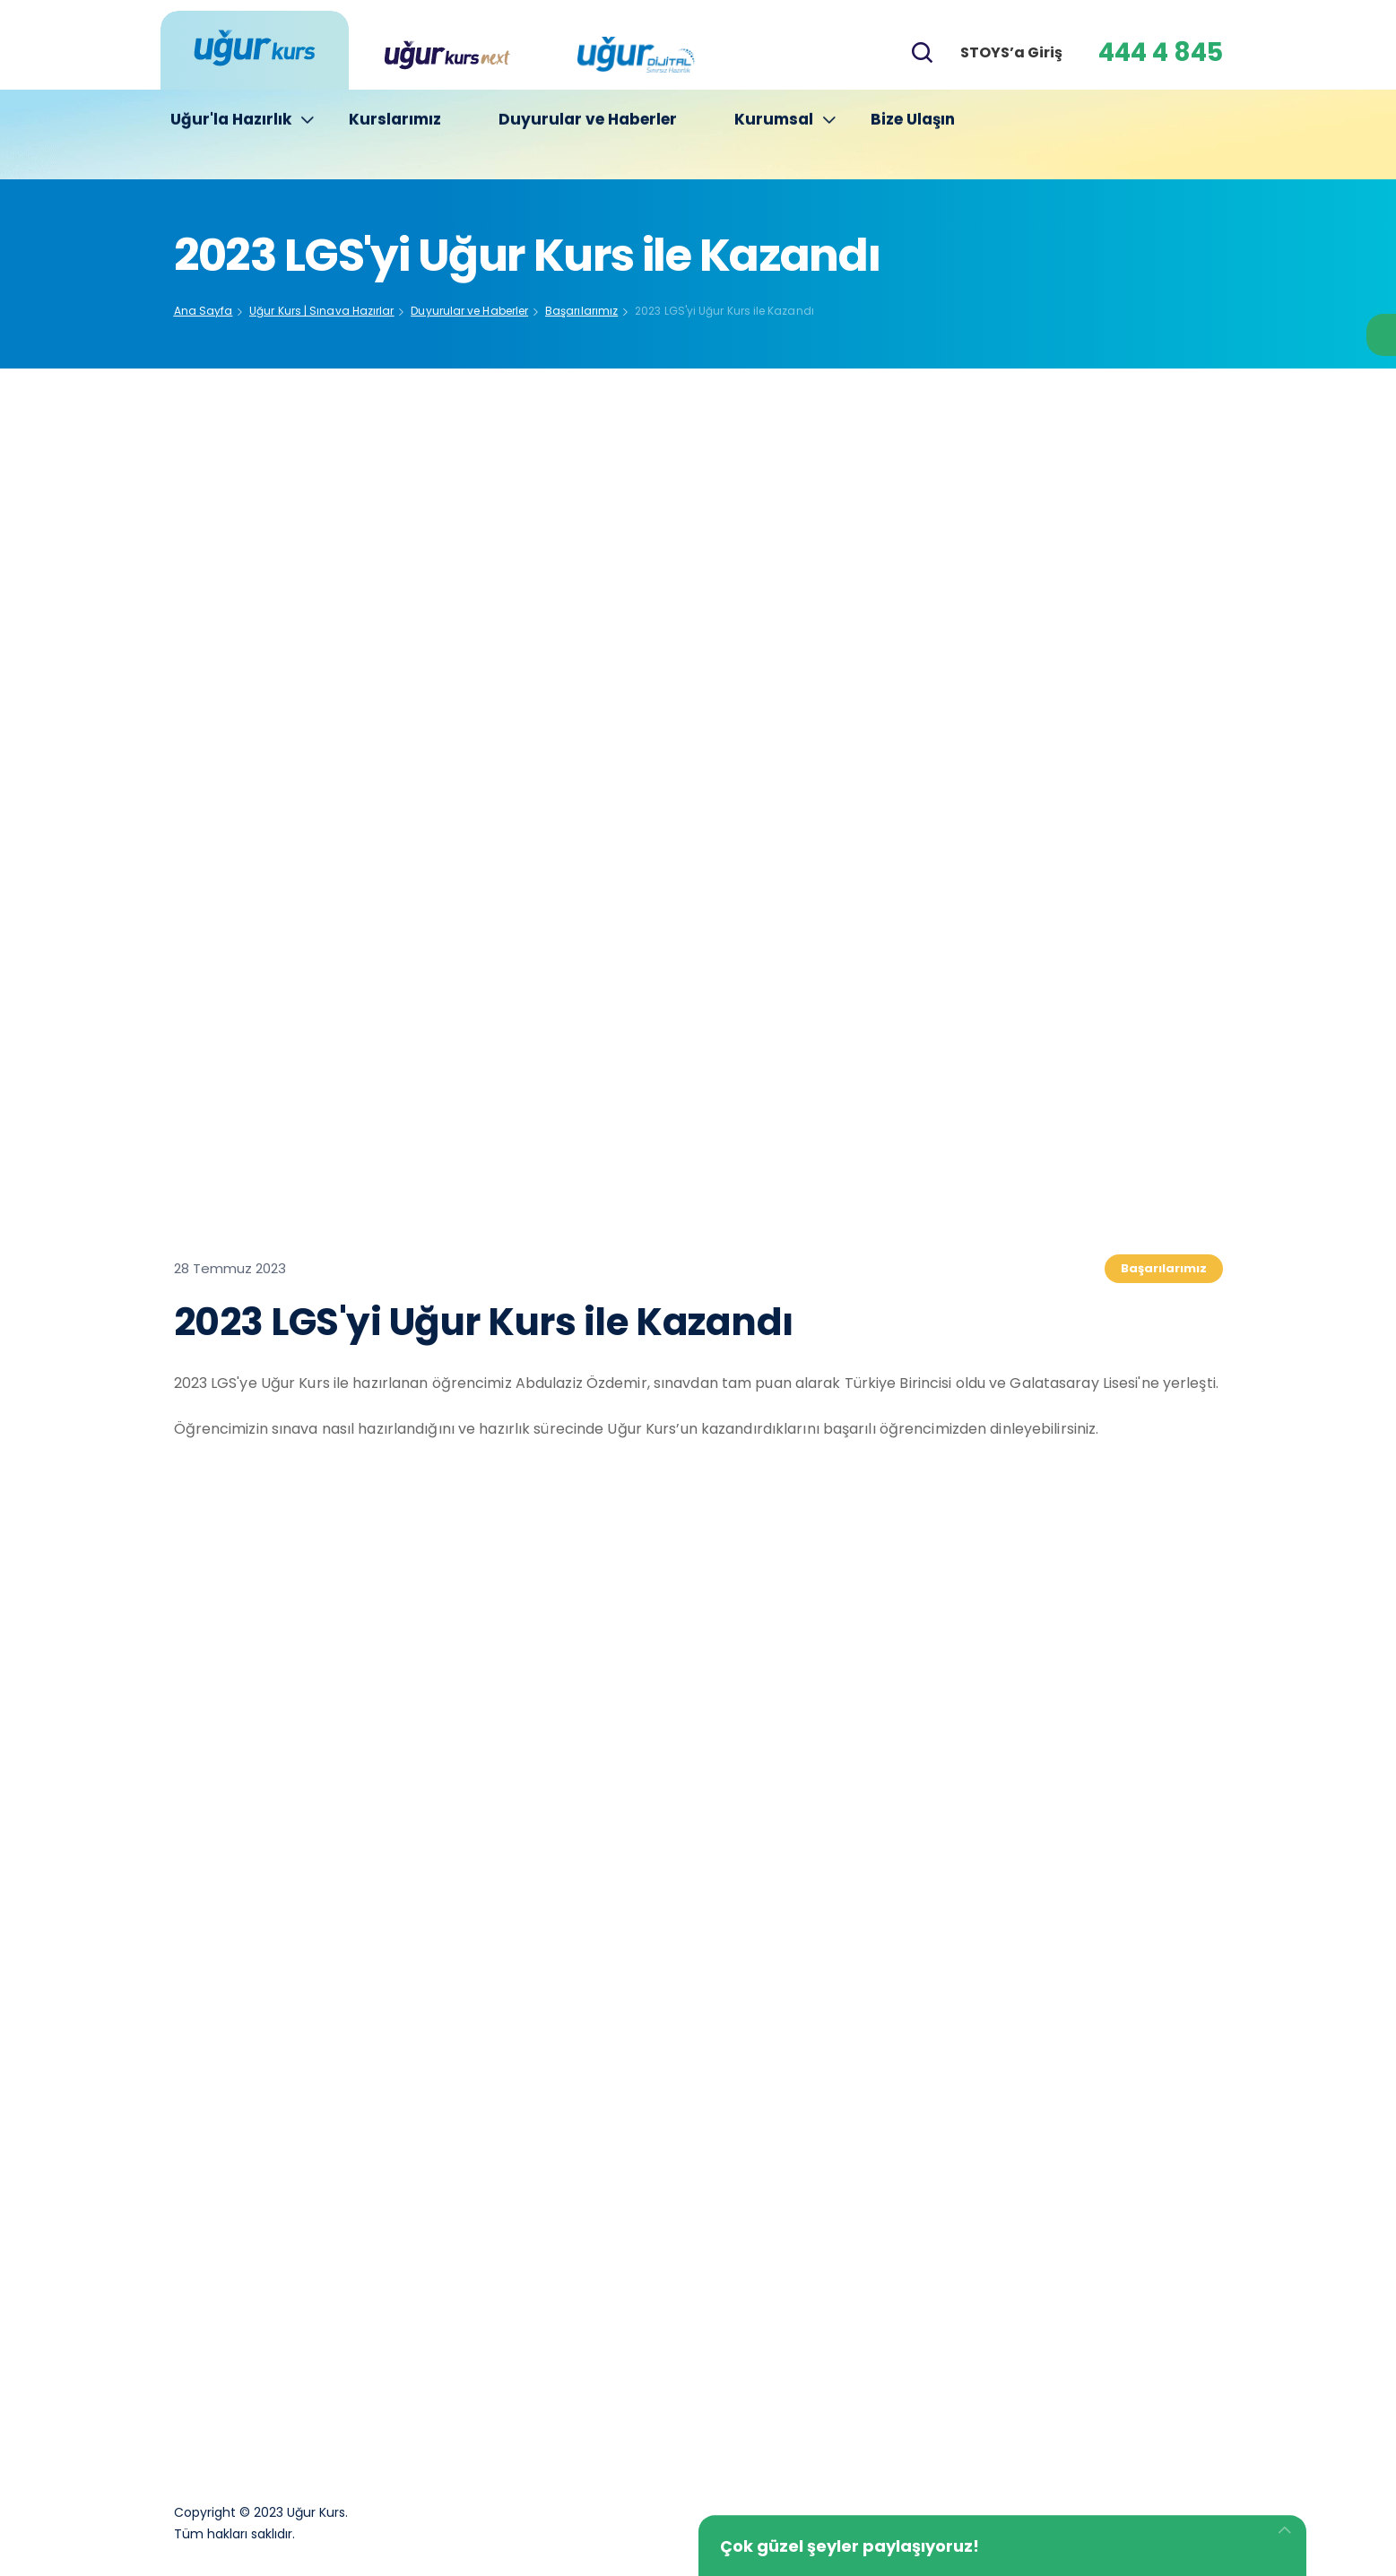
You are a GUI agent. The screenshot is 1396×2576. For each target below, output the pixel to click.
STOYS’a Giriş (1011, 52)
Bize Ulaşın (913, 135)
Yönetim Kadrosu (573, 2286)
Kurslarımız (395, 135)
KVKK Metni (765, 2341)
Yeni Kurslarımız (778, 2398)
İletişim (539, 2341)
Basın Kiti (757, 2286)
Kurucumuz (552, 2229)
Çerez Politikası (565, 2398)
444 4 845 (1160, 52)
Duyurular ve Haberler (588, 135)
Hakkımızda (765, 2229)
